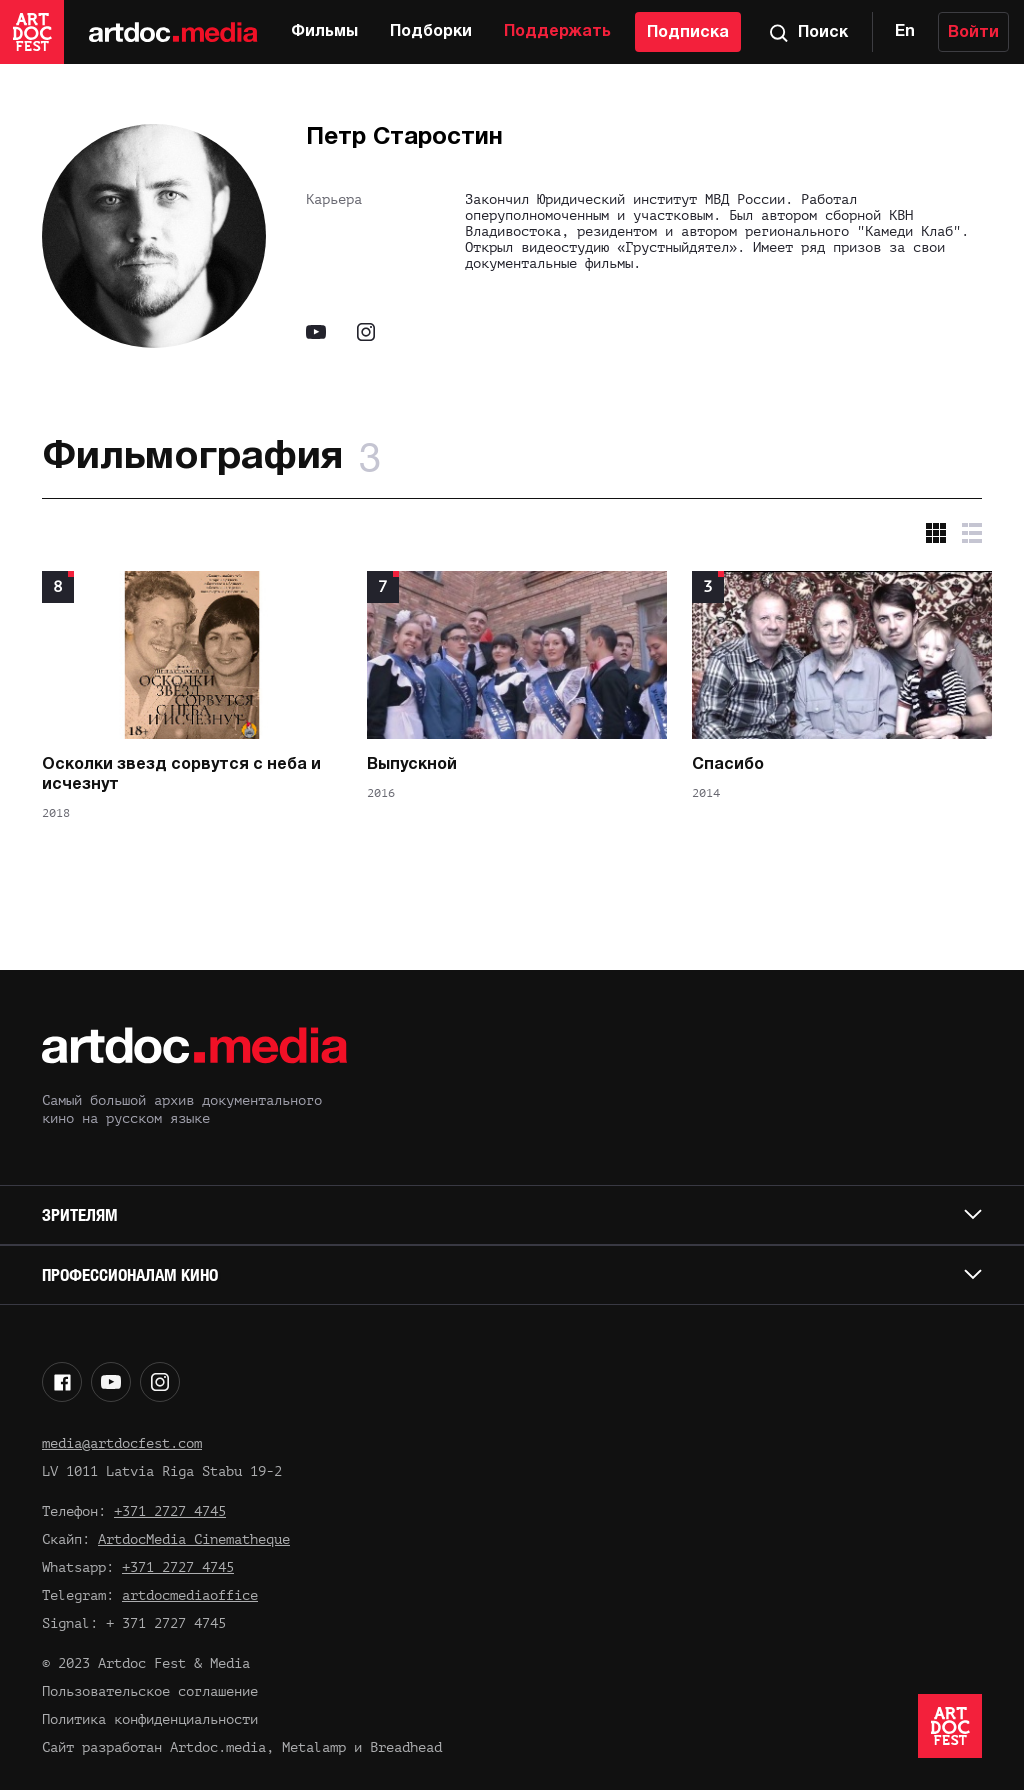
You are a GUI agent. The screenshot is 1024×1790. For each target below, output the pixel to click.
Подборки (431, 32)
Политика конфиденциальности (150, 1719)
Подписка (688, 33)
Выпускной (412, 765)
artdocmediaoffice (190, 1595)
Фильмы (324, 32)
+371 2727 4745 (170, 1511)
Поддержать (557, 32)
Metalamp (314, 1747)
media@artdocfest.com (122, 1443)
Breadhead (406, 1747)
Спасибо (728, 765)
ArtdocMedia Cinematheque (194, 1539)
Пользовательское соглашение (150, 1691)
